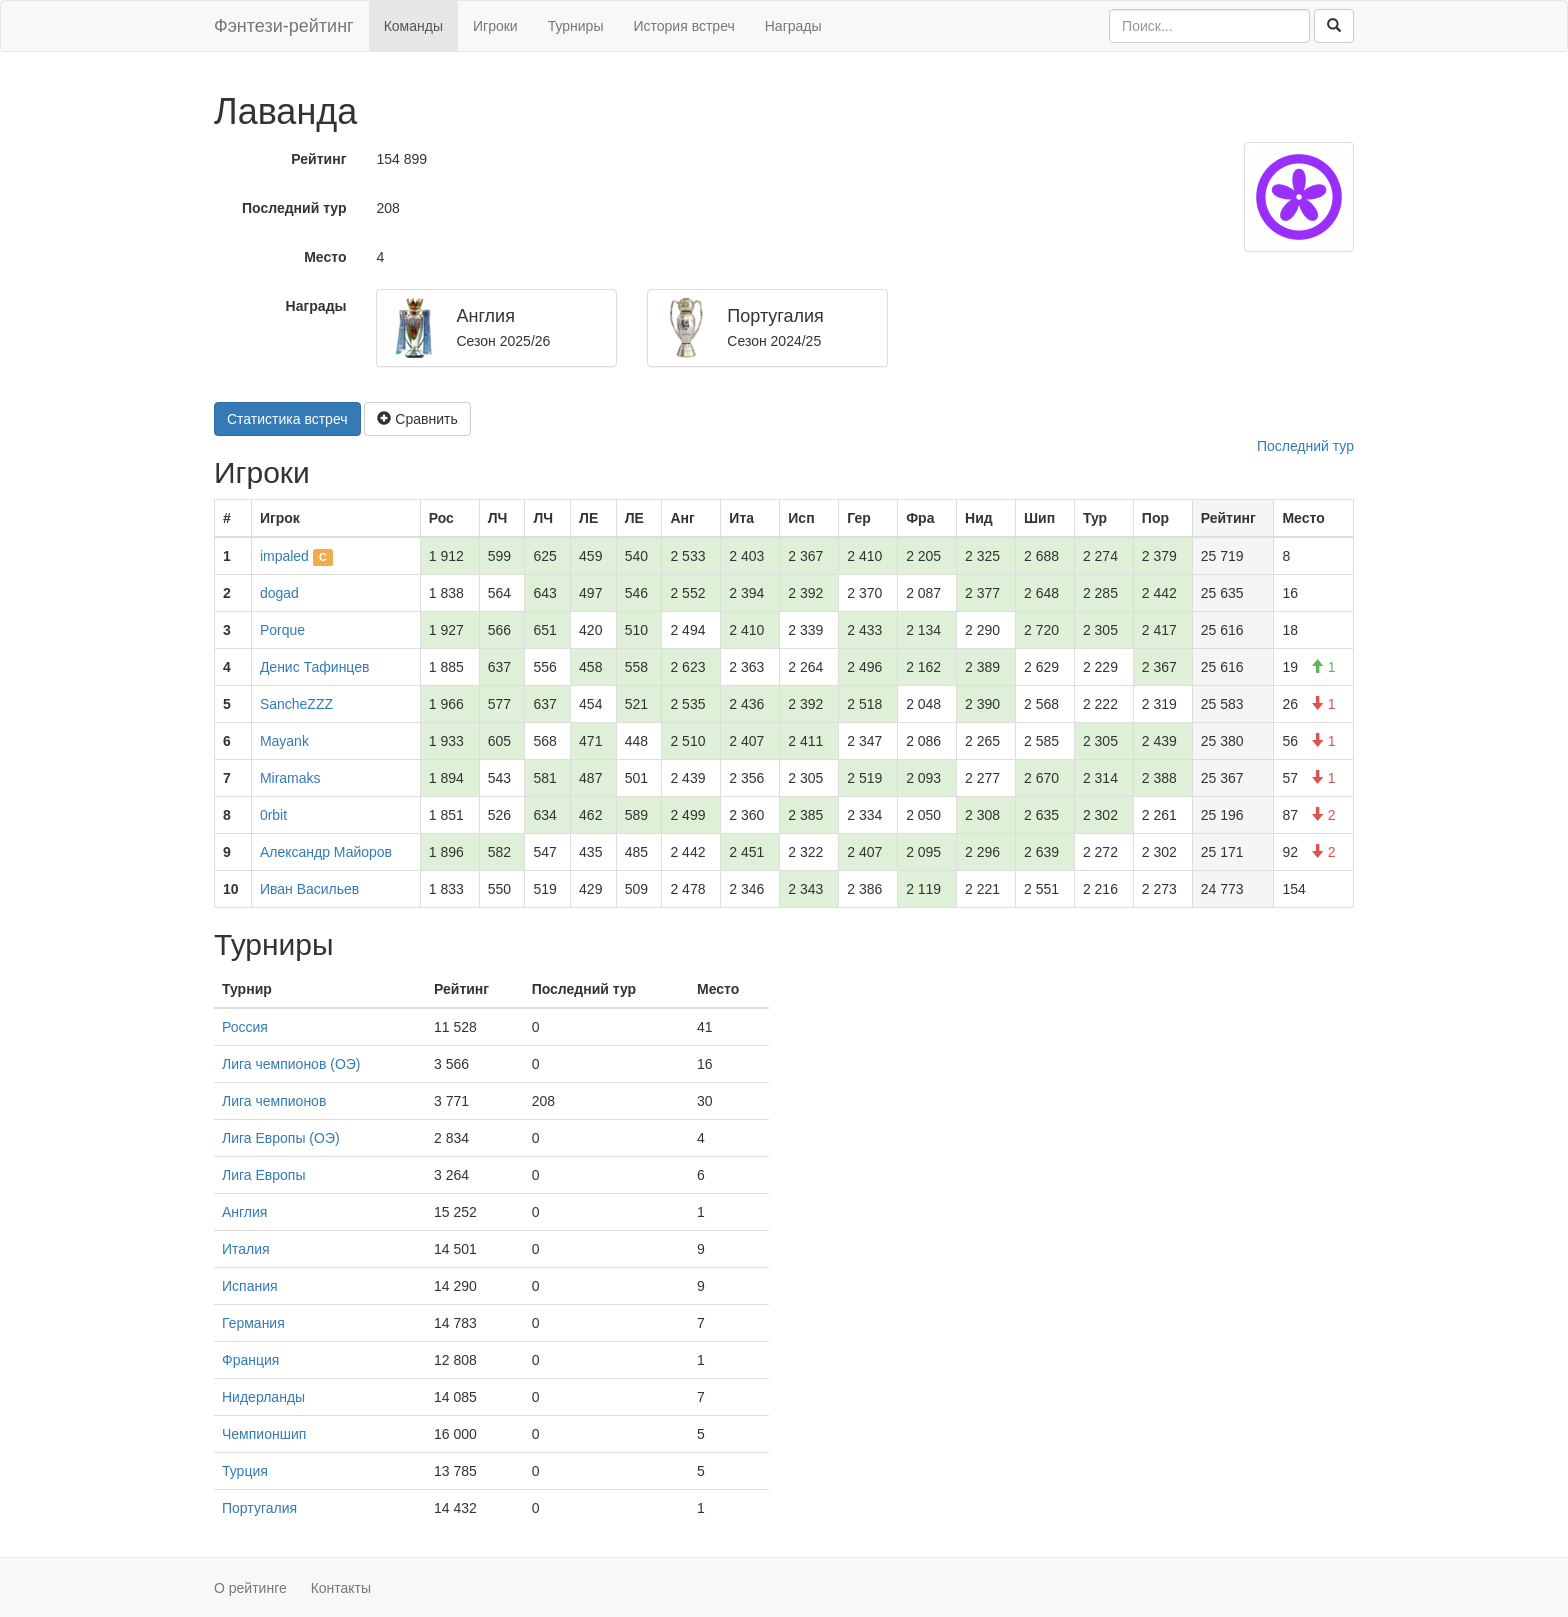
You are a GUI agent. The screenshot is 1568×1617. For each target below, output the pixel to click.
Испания (250, 1286)
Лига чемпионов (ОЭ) (291, 1064)
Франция (250, 1360)
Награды (793, 26)
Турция (245, 1471)
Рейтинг (318, 159)
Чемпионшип (264, 1434)
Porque (282, 630)
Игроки (495, 26)
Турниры (576, 26)
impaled (284, 556)
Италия (246, 1249)
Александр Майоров (326, 852)
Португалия (259, 1508)
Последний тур (294, 208)
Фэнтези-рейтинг (284, 26)
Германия (253, 1323)
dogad (279, 593)
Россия (245, 1027)
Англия (244, 1212)
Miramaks (290, 778)
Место (325, 257)
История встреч (683, 26)
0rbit (273, 815)
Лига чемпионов (274, 1101)
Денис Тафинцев (315, 667)
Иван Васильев (309, 889)
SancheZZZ (296, 704)
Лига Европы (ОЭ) (281, 1138)
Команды (413, 26)
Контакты (341, 1588)
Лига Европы (263, 1175)
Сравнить (417, 419)
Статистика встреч (287, 419)
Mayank (284, 741)
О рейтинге (250, 1588)
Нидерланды (263, 1397)
